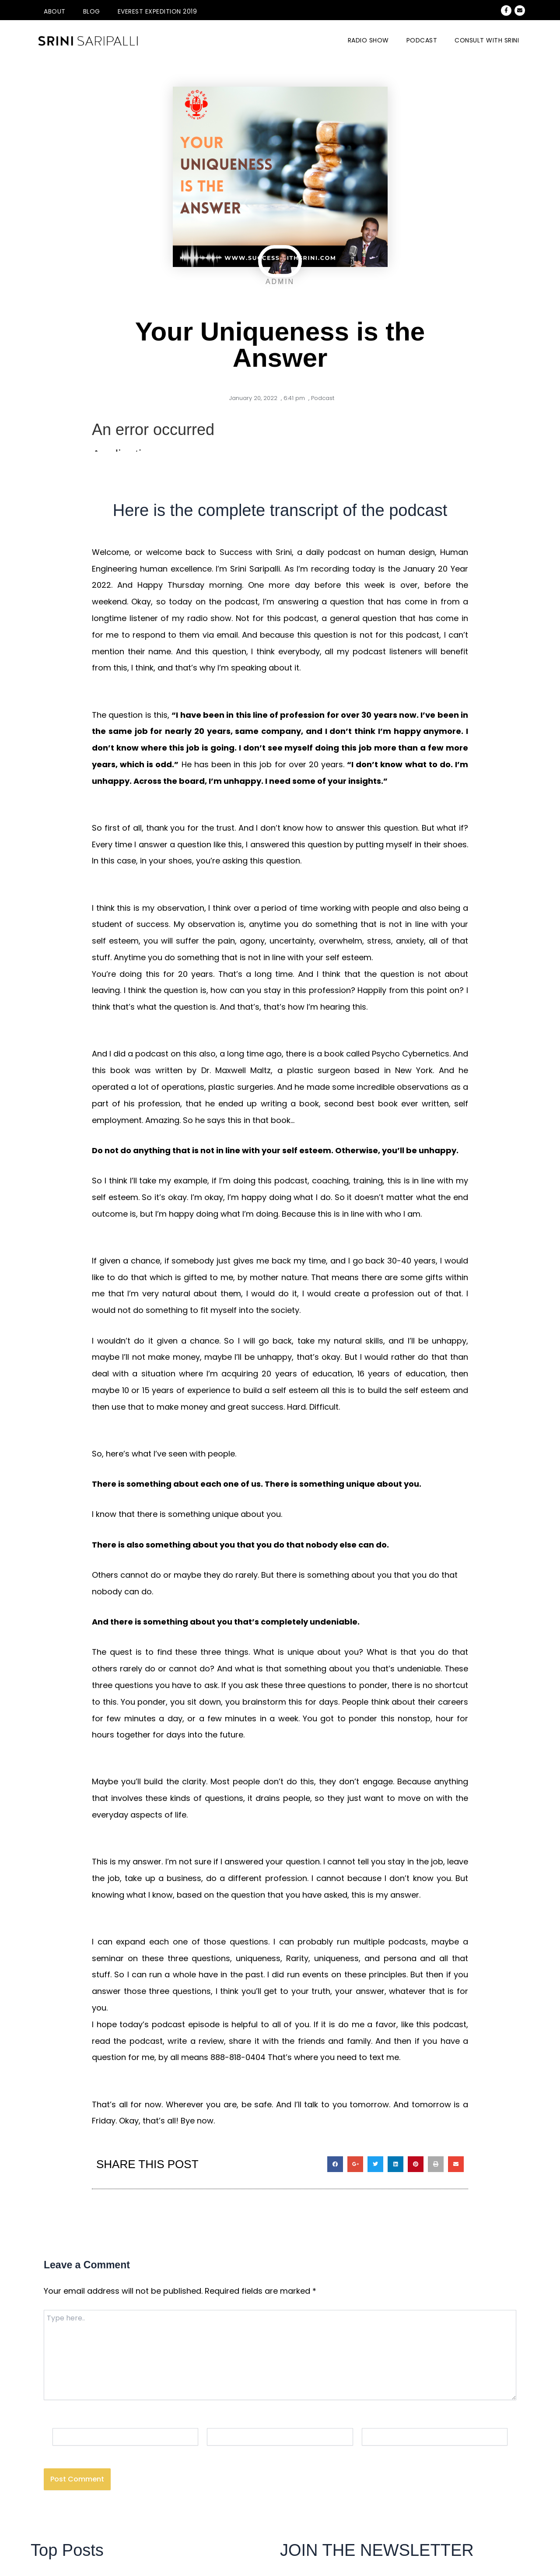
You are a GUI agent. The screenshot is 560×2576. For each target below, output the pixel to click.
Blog (91, 11)
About (55, 11)
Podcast (422, 40)
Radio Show (368, 40)
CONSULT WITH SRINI (487, 40)
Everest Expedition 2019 (157, 11)
